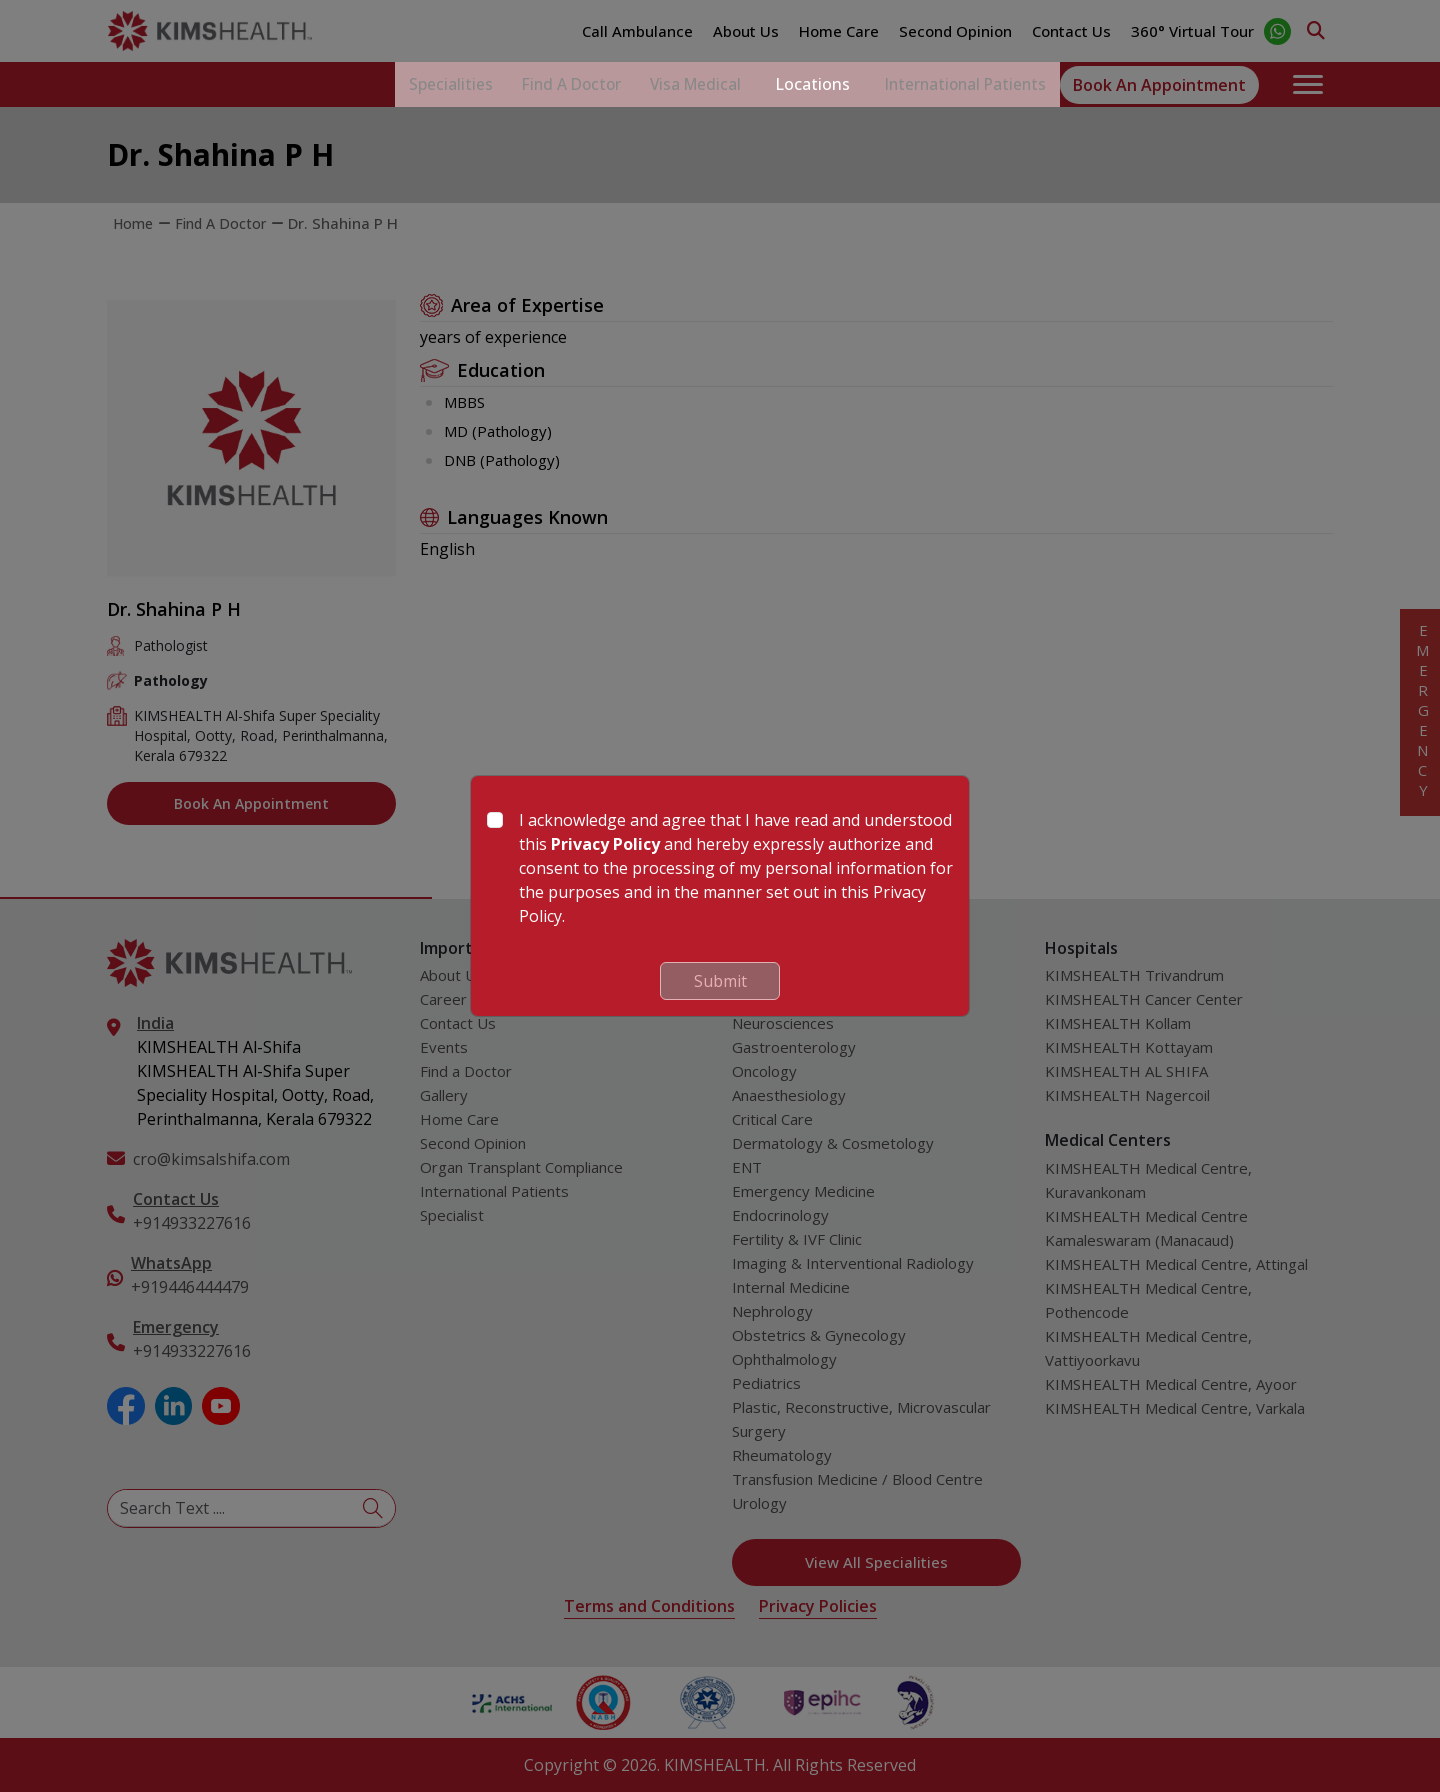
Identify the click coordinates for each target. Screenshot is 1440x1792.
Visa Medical (670, 85)
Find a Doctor (531, 85)
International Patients (956, 85)
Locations (794, 85)
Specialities (397, 85)
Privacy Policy (605, 844)
